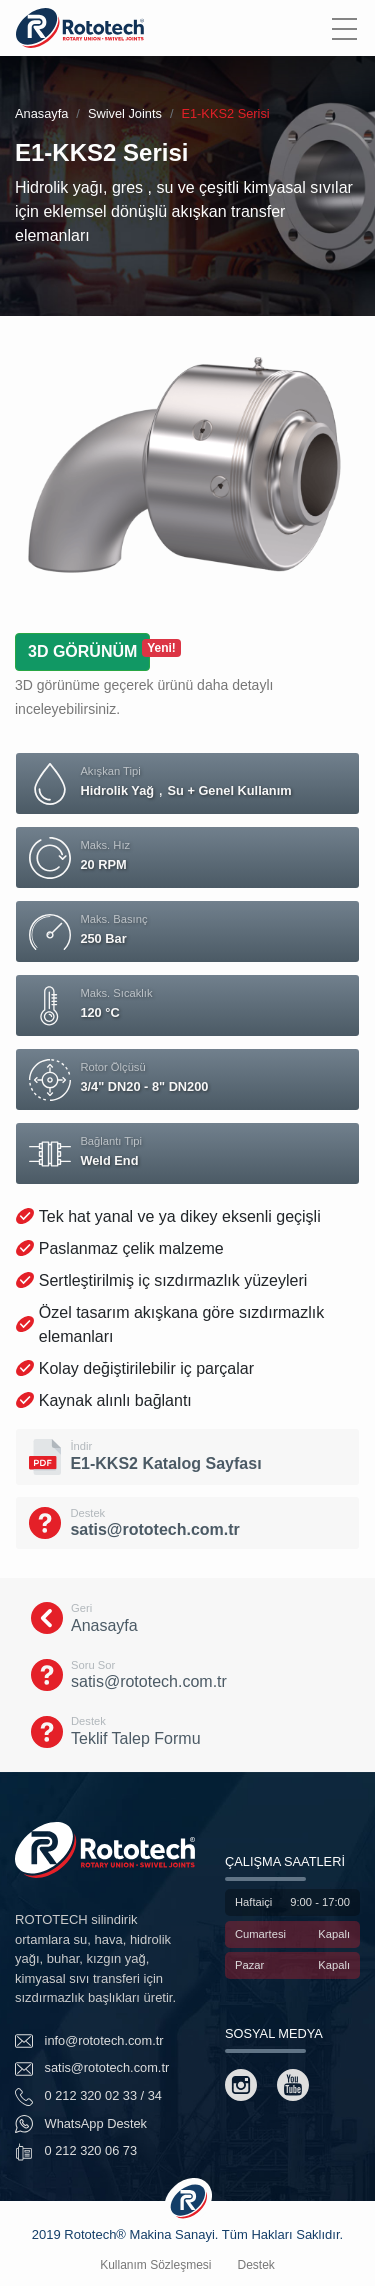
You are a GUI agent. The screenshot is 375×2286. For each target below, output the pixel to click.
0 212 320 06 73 (76, 2152)
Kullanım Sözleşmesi (155, 2265)
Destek (256, 2265)
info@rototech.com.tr (89, 2041)
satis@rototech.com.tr (92, 2069)
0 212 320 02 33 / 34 (88, 2097)
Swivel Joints (125, 113)
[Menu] (344, 28)
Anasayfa (41, 113)
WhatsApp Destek (81, 2124)
